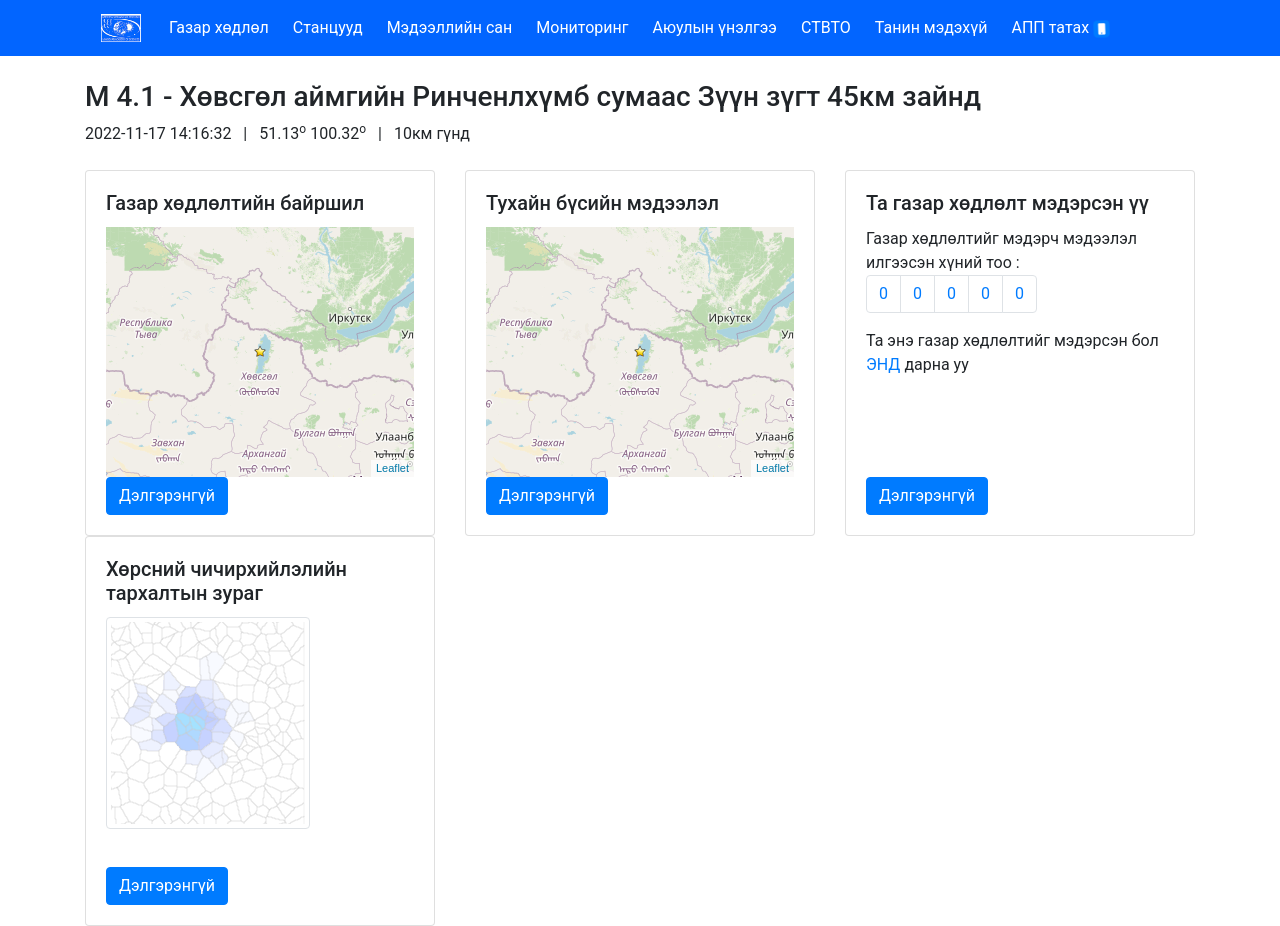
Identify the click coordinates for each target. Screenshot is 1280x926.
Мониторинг (582, 27)
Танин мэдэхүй (931, 27)
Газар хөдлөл (219, 27)
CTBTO (826, 27)
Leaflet (392, 468)
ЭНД (883, 364)
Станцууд (328, 27)
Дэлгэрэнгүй (167, 495)
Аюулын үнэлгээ (715, 27)
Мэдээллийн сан (450, 27)
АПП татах (1062, 28)
